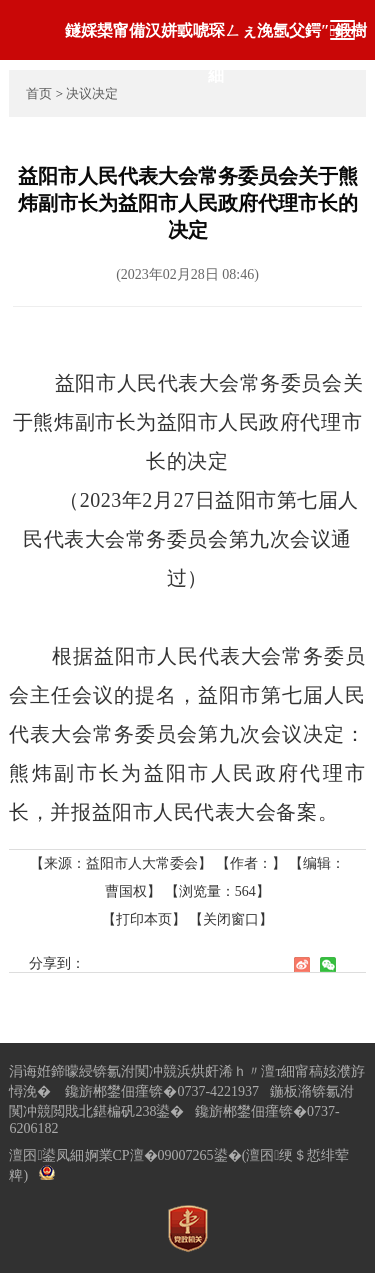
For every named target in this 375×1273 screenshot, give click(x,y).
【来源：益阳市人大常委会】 (123, 863)
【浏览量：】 (217, 891)
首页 (39, 93)
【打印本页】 (144, 919)
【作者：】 (251, 863)
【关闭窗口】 (231, 919)
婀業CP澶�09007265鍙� (163, 1155)
